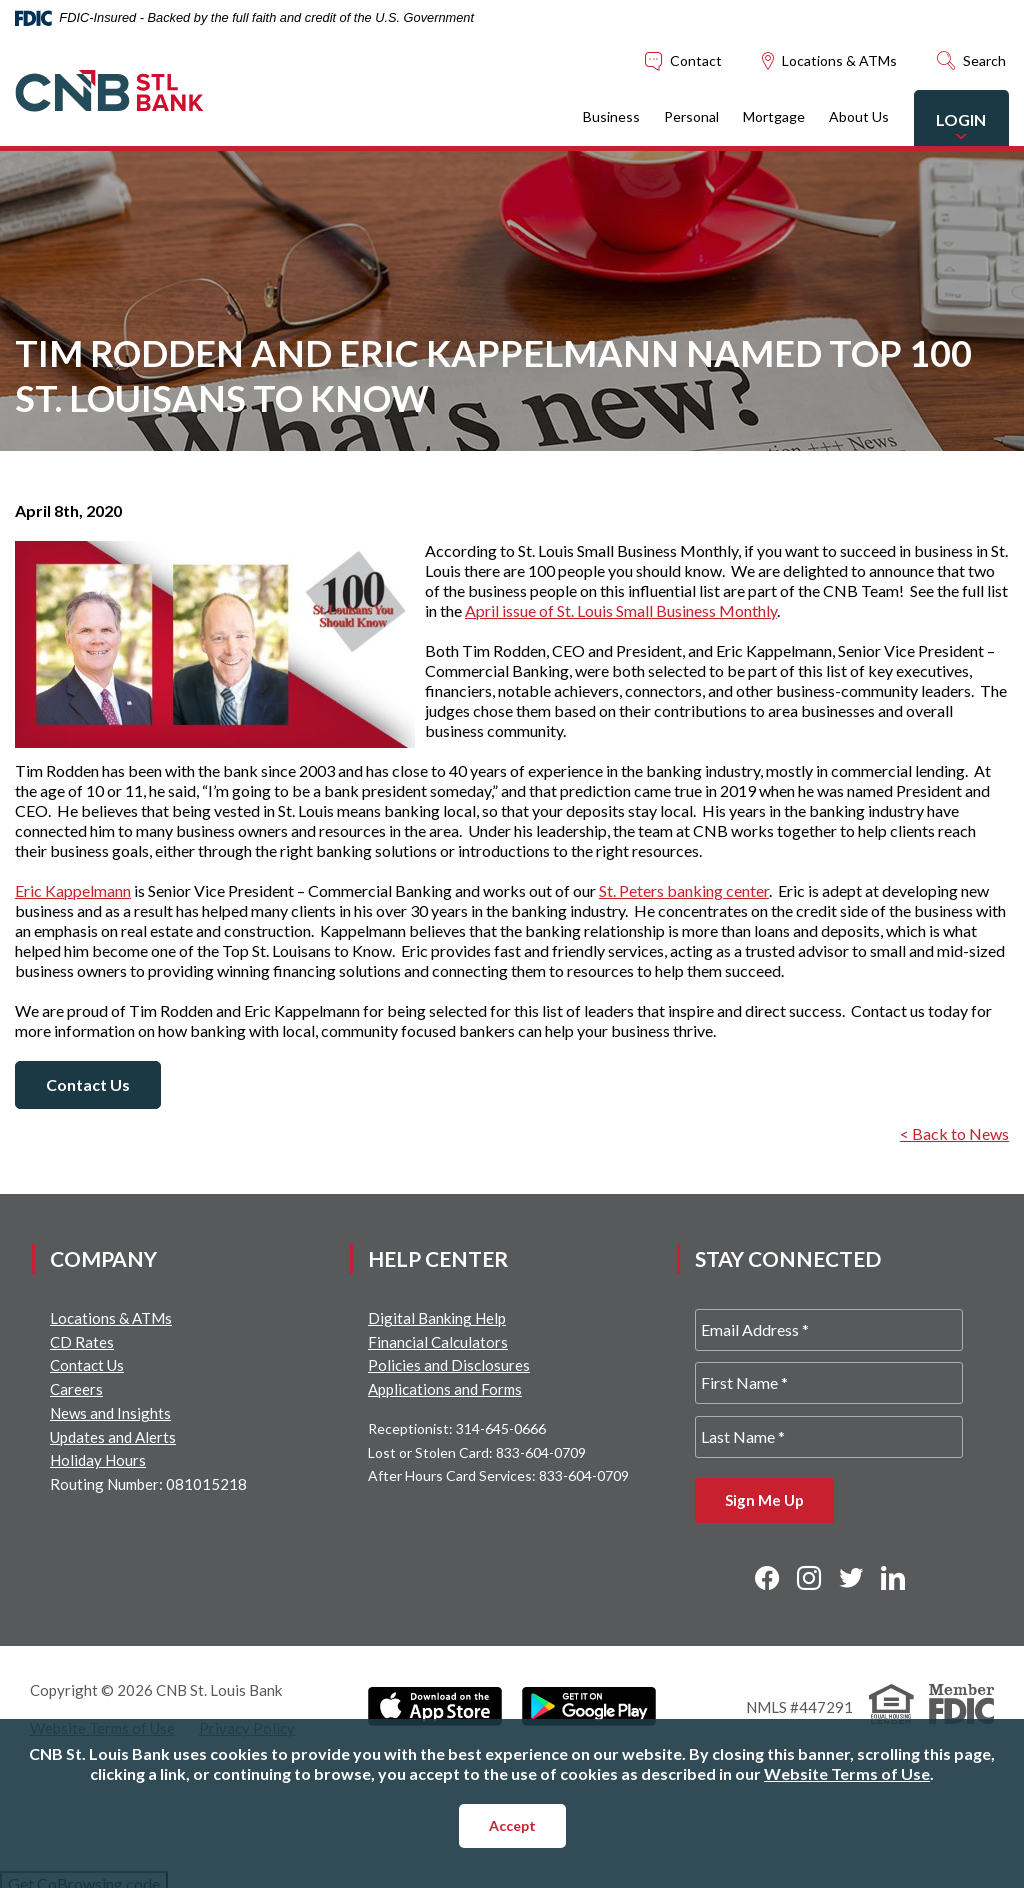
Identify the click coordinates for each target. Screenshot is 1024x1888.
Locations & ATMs (111, 1318)
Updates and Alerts (113, 1437)
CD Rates (82, 1342)
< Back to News (954, 1133)
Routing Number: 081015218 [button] (148, 1484)
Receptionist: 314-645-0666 (457, 1428)
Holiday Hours (98, 1460)
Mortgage (752, 116)
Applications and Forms (445, 1389)
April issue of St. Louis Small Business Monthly (621, 610)
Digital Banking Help (437, 1318)
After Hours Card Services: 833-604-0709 (498, 1475)
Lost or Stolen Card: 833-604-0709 (477, 1452)
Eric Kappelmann (73, 890)
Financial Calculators (438, 1342)
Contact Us (88, 1084)
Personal (669, 116)
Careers (76, 1389)
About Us (837, 116)
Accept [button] (512, 1825)
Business (589, 116)
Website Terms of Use (847, 1773)
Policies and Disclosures (449, 1365)
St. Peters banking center (684, 890)
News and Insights (110, 1413)
